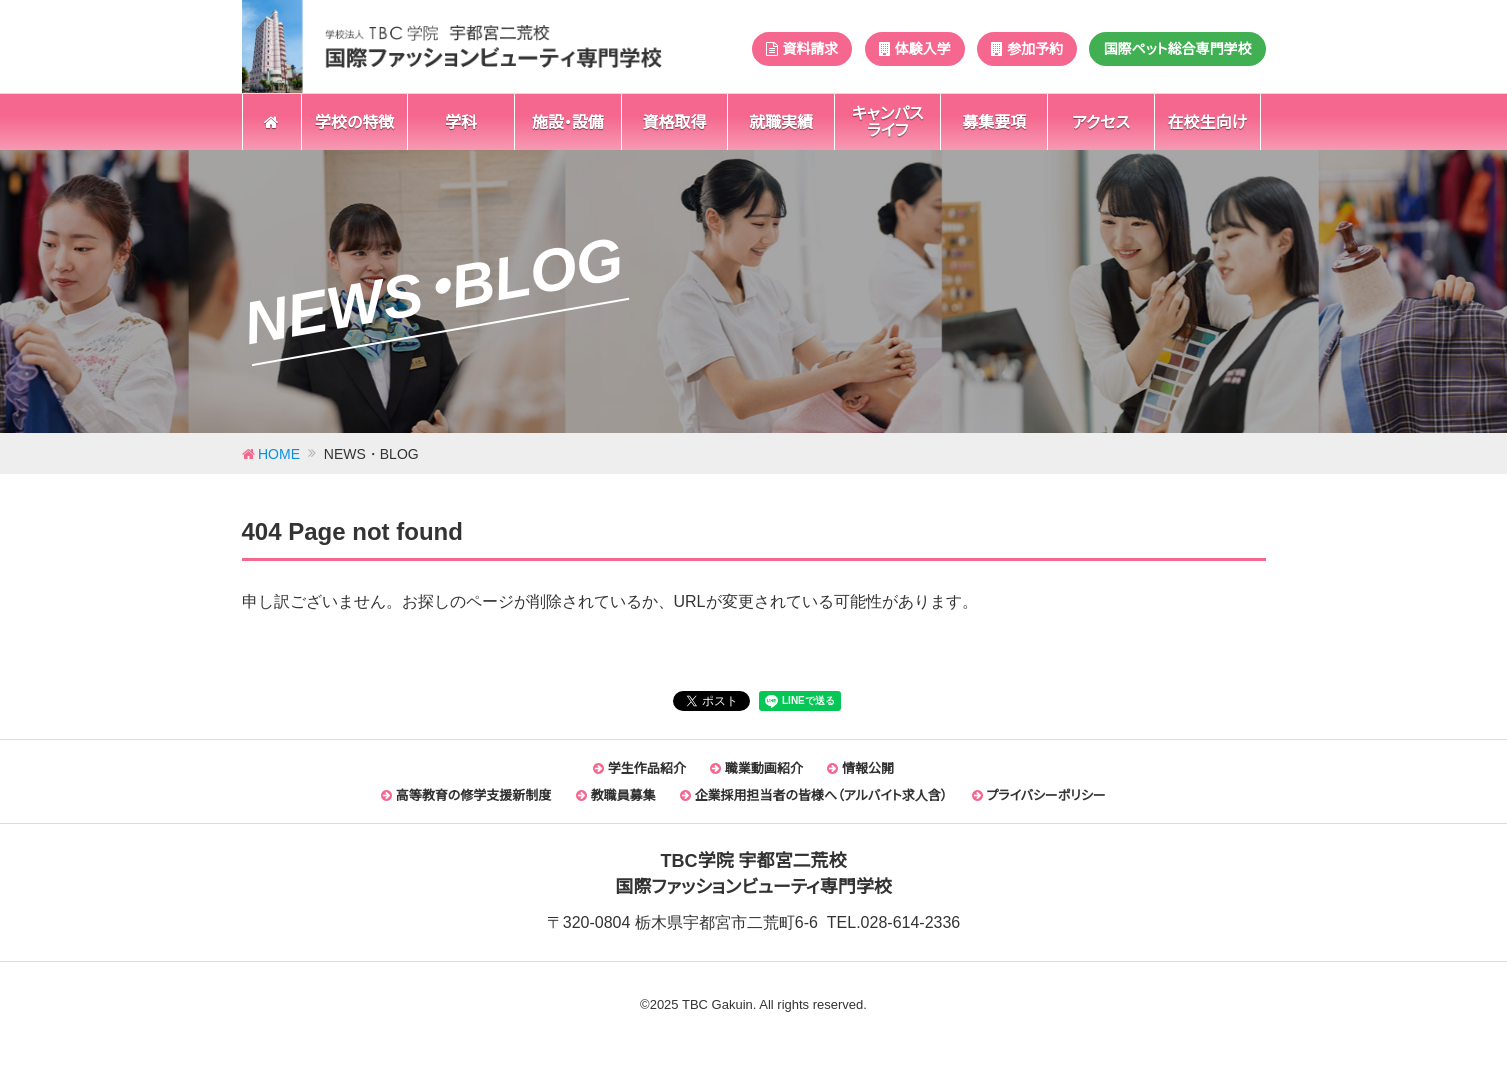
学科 (461, 122)
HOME (279, 454)
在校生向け (1208, 122)
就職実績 (781, 122)
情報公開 (860, 768)
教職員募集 (616, 795)
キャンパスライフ (888, 122)
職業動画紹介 (756, 768)
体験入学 (915, 49)
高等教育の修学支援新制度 (466, 795)
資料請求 (802, 49)
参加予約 (1027, 49)
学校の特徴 (354, 122)
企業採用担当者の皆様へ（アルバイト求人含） (813, 795)
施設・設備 (568, 122)
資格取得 (674, 122)
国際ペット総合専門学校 (1177, 49)
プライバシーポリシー (1039, 795)
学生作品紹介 (639, 768)
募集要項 (994, 122)
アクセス (1101, 122)
